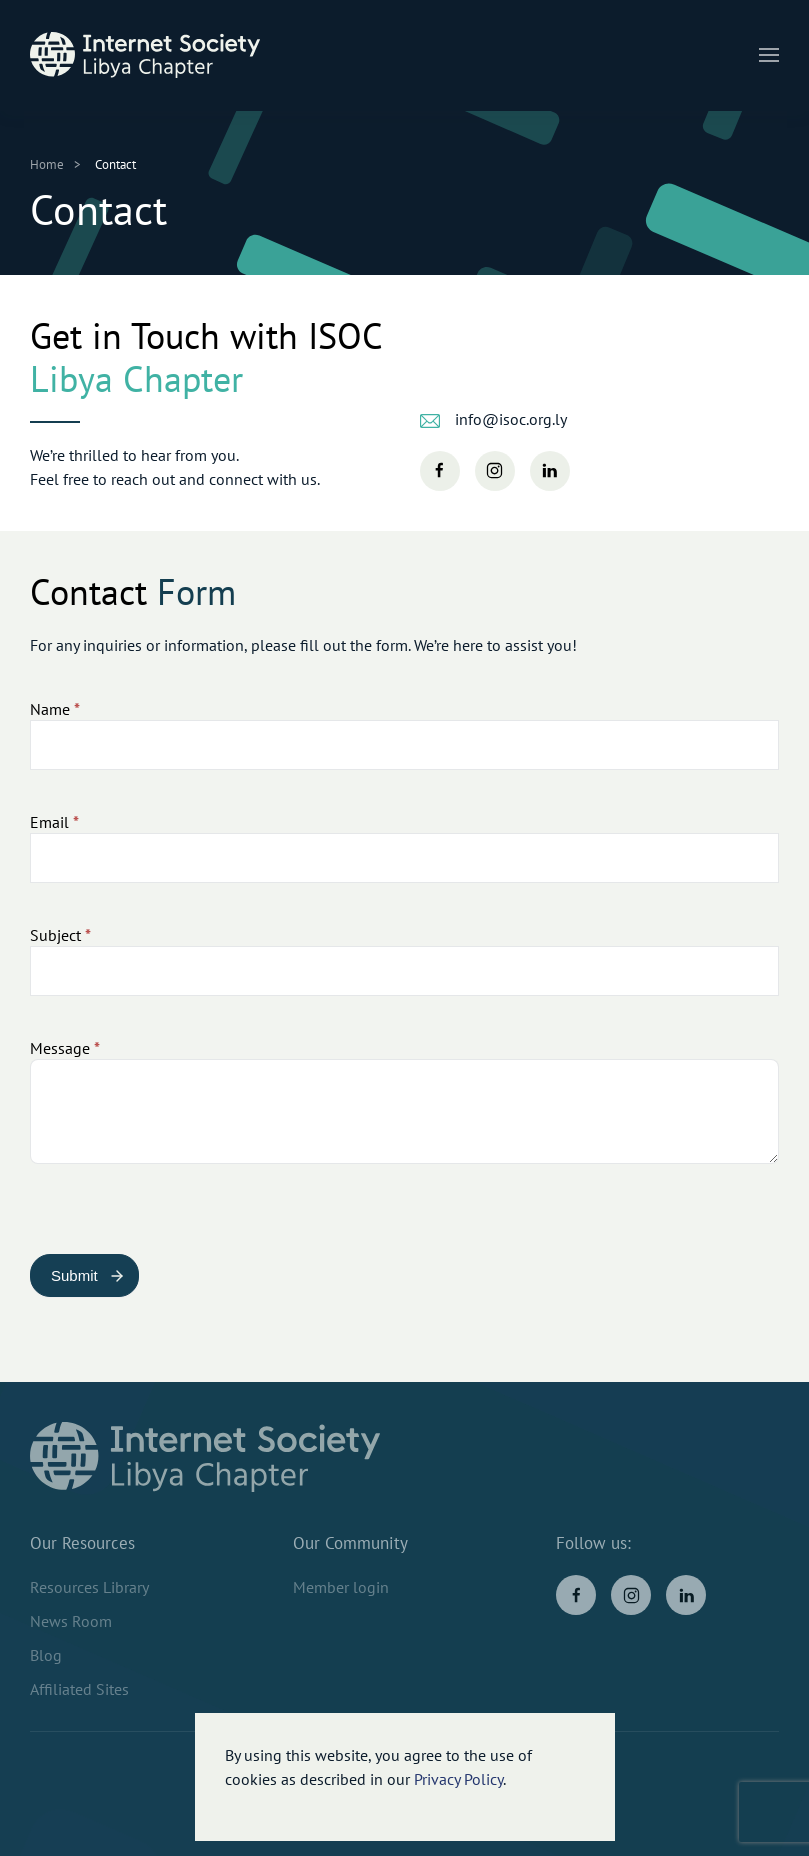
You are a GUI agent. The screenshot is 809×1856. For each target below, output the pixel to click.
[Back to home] (145, 55)
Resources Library (89, 1587)
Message (65, 1048)
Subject (60, 935)
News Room (71, 1621)
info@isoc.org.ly (511, 419)
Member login (341, 1587)
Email (54, 822)
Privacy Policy (458, 1779)
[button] (769, 55)
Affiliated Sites (79, 1689)
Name (55, 709)
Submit (74, 1275)
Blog (46, 1655)
